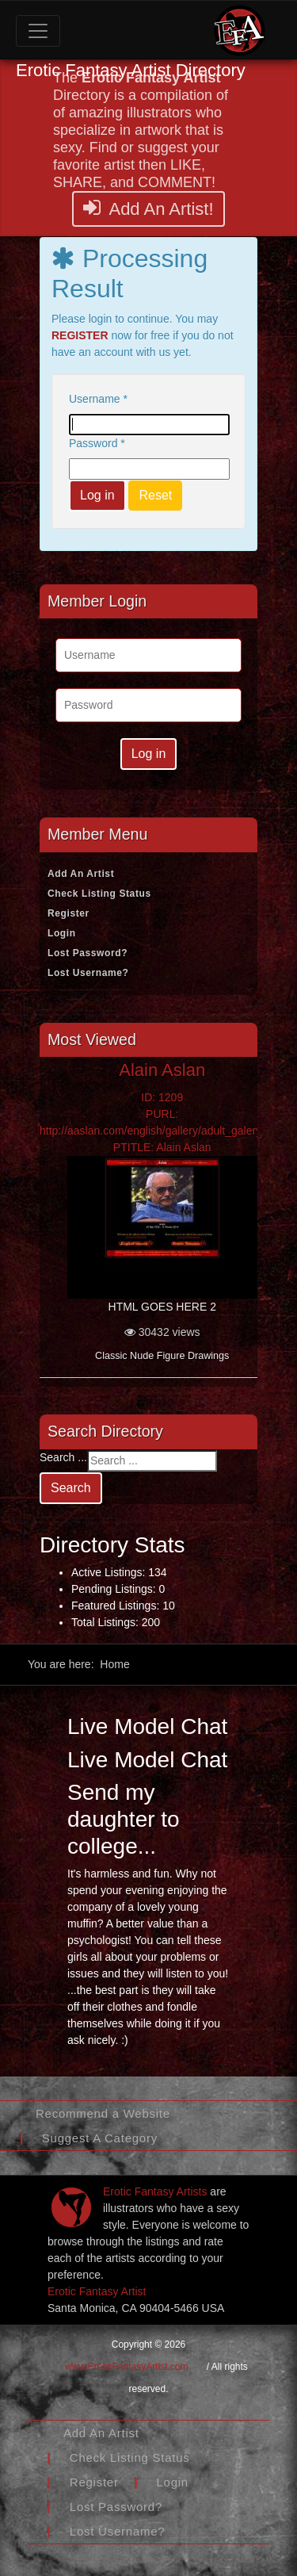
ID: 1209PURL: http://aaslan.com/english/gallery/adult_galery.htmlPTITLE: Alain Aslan (162, 1122)
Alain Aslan (162, 1070)
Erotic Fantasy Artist (97, 2291)
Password (97, 443)
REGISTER (80, 335)
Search (71, 1488)
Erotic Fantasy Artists (155, 2191)
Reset (155, 495)
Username (98, 398)
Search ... (63, 1457)
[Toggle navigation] (38, 31)
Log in (97, 495)
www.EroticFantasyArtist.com (126, 2366)
